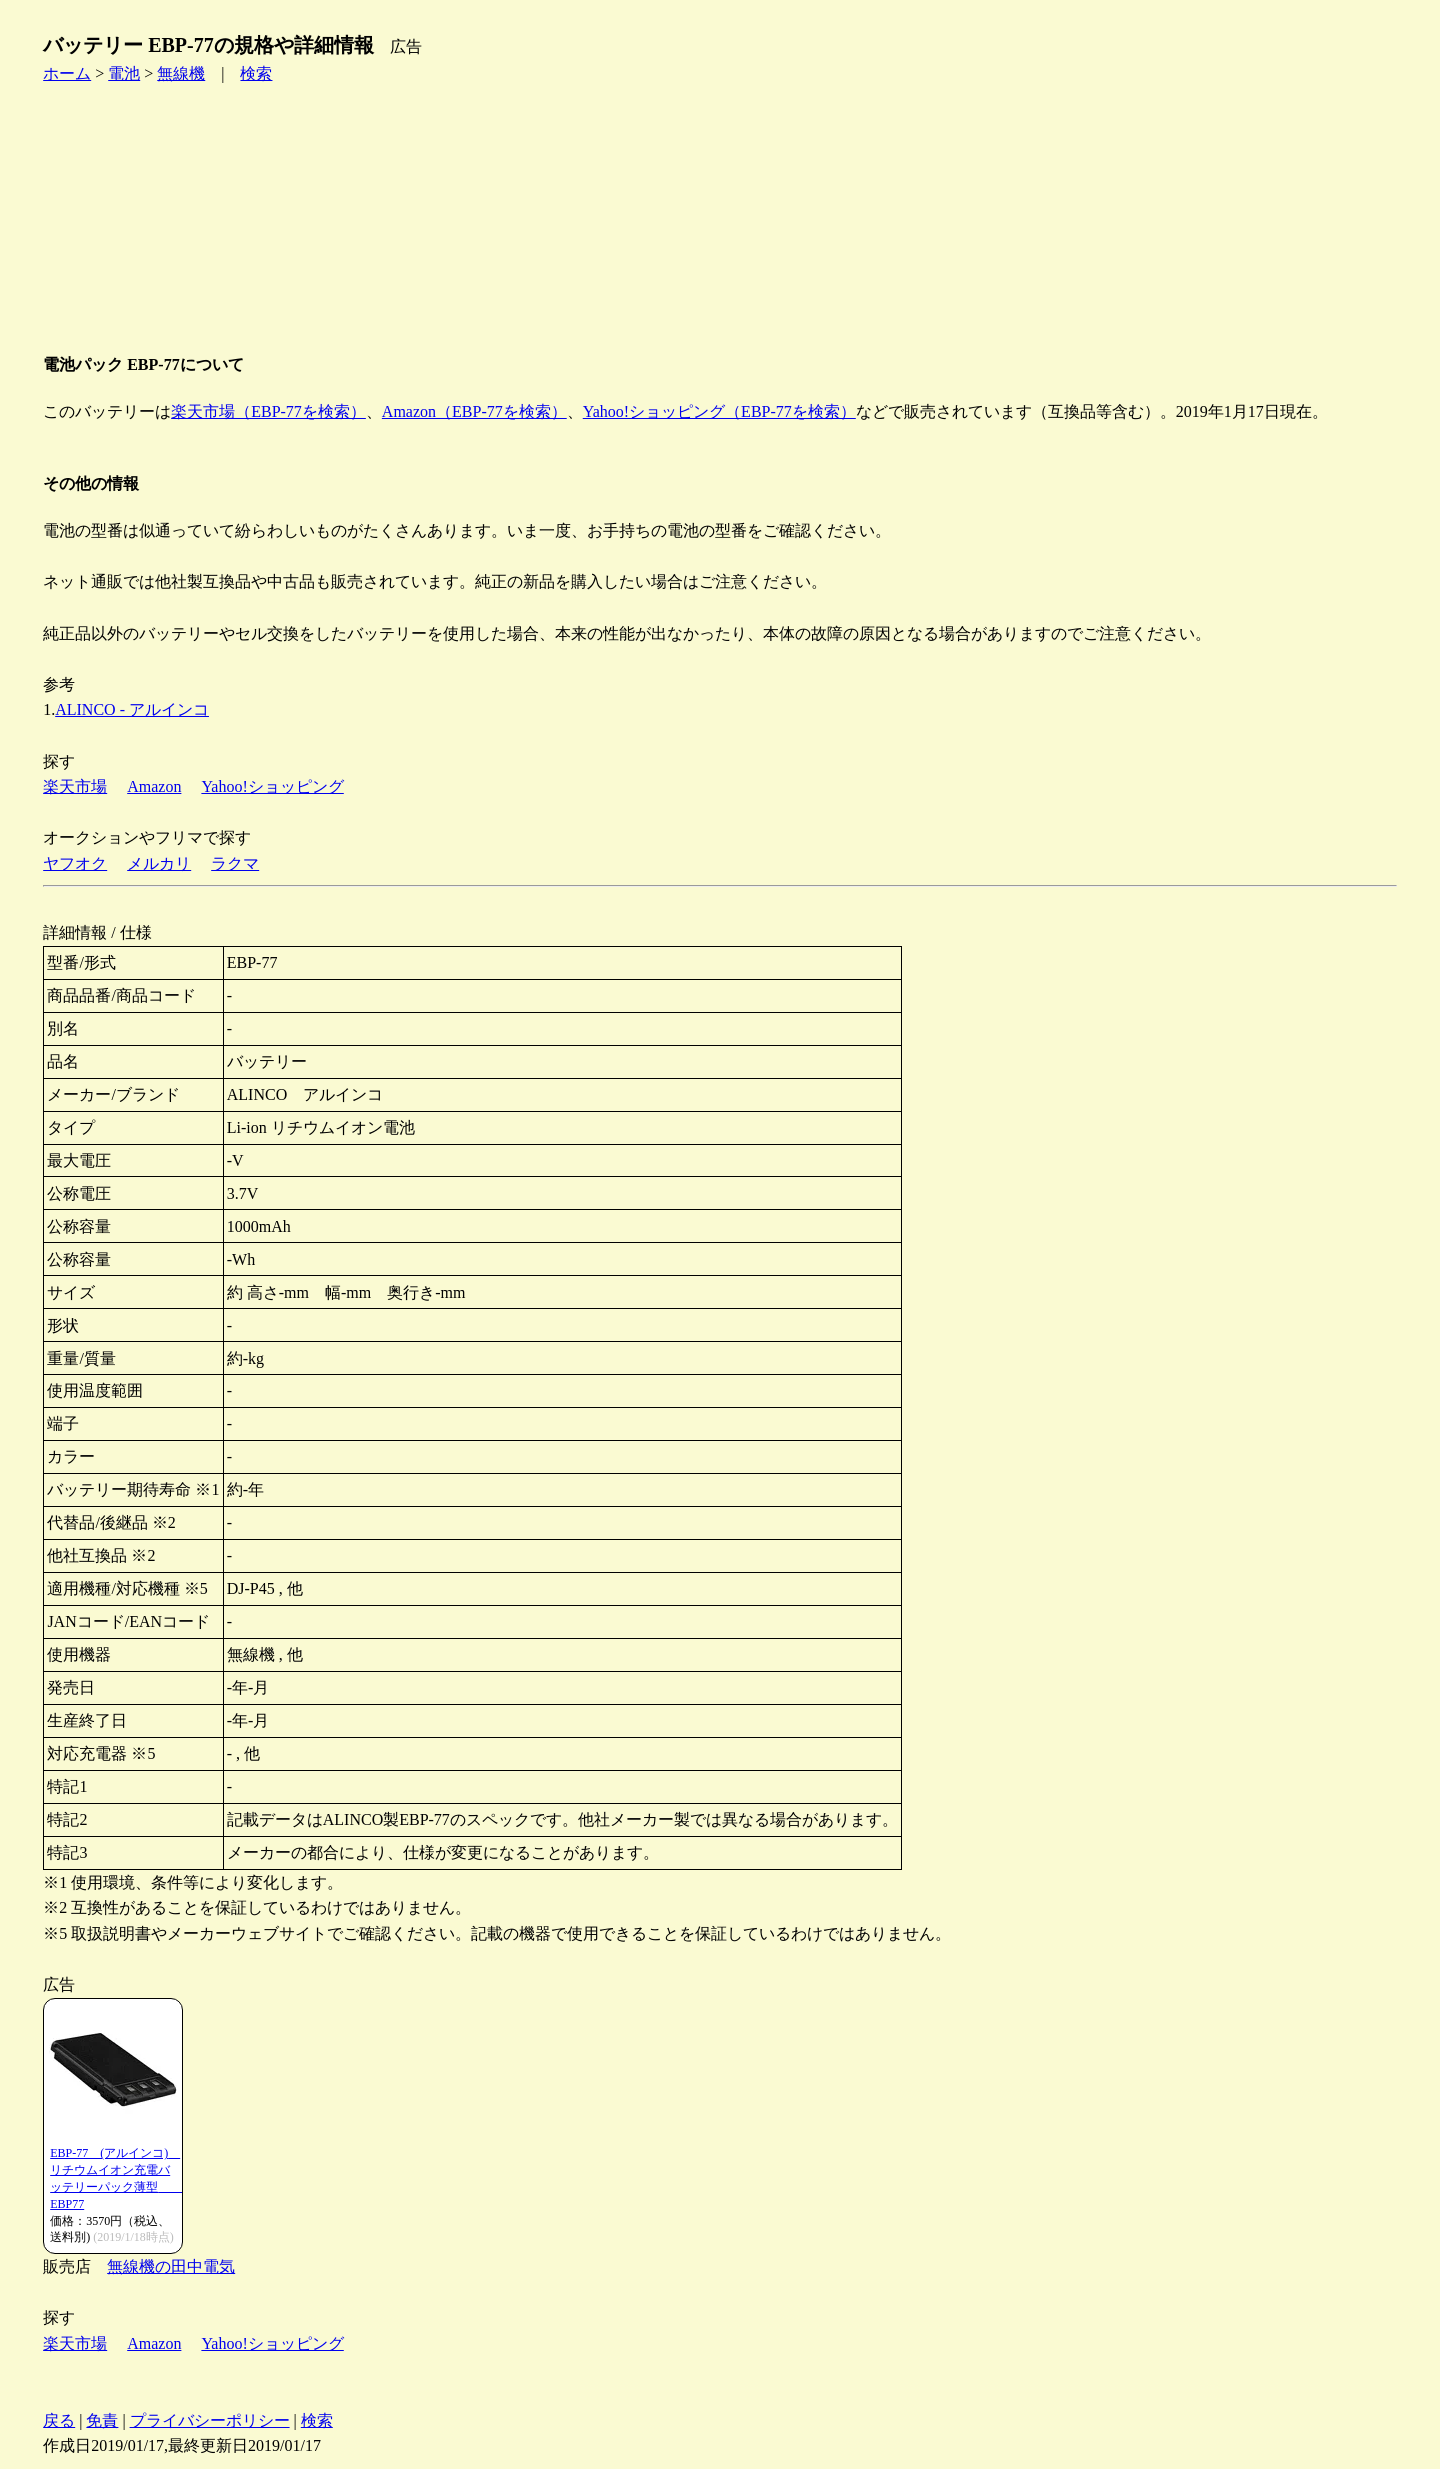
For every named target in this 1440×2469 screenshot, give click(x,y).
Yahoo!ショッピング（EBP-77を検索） (719, 411)
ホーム (67, 73)
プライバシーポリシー (210, 2420)
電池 (124, 73)
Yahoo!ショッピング (272, 786)
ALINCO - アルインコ (132, 709)
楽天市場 (75, 786)
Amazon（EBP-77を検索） (474, 411)
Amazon (154, 786)
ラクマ (235, 863)
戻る (59, 2420)
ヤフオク (75, 863)
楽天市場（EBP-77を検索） (268, 411)
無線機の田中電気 (171, 2266)
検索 (256, 73)
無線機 (181, 73)
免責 (102, 2420)
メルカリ (159, 863)
